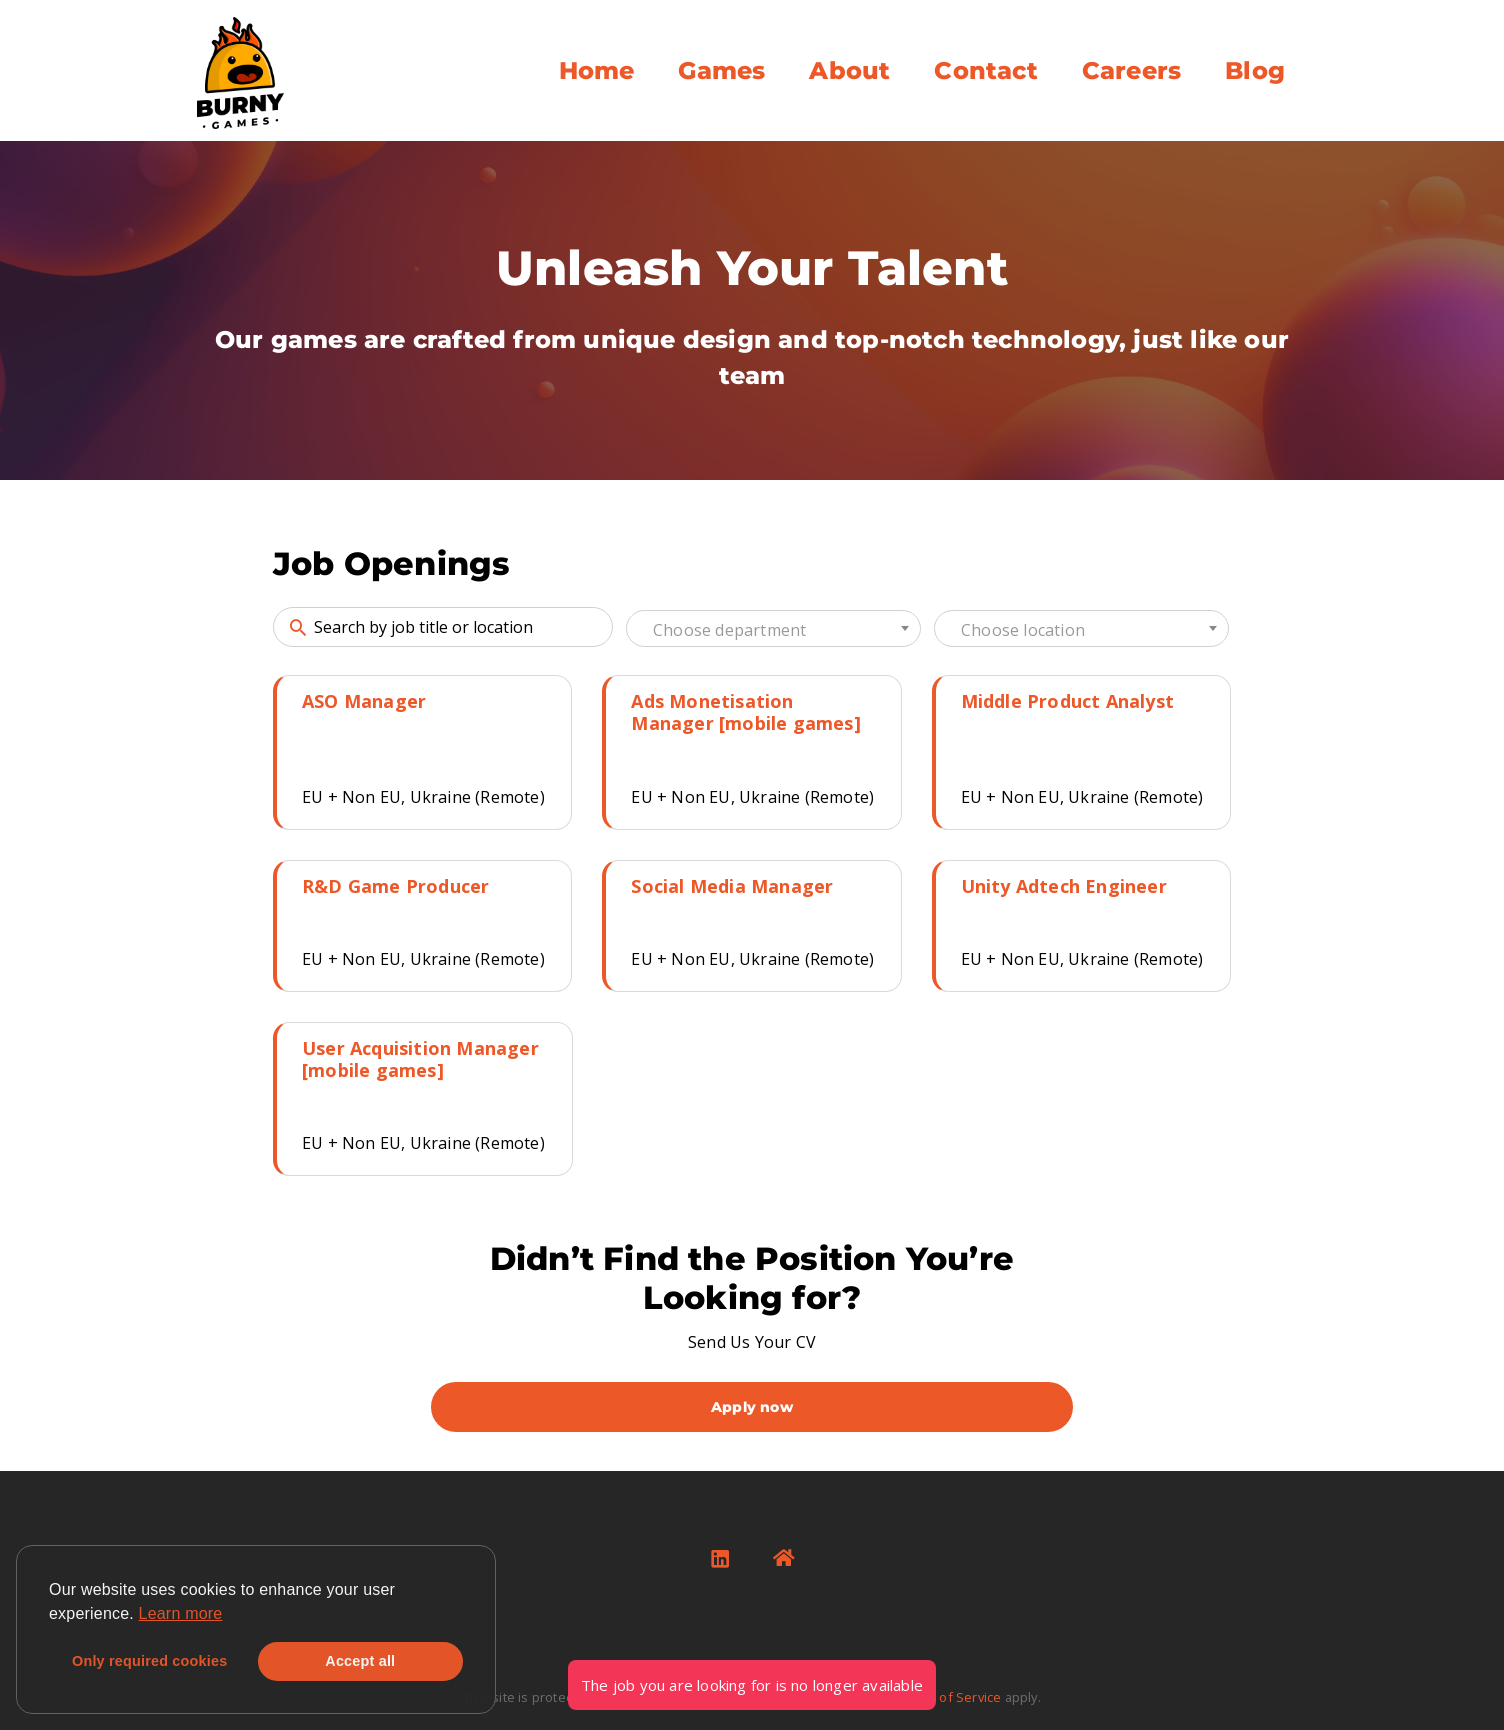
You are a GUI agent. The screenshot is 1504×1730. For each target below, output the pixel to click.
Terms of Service (949, 1697)
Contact (985, 70)
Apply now (752, 1407)
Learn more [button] (181, 1613)
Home (597, 70)
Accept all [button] (360, 1661)
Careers (1131, 70)
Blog (1255, 70)
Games (721, 70)
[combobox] (773, 628)
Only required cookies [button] (149, 1661)
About (849, 70)
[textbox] (773, 630)
